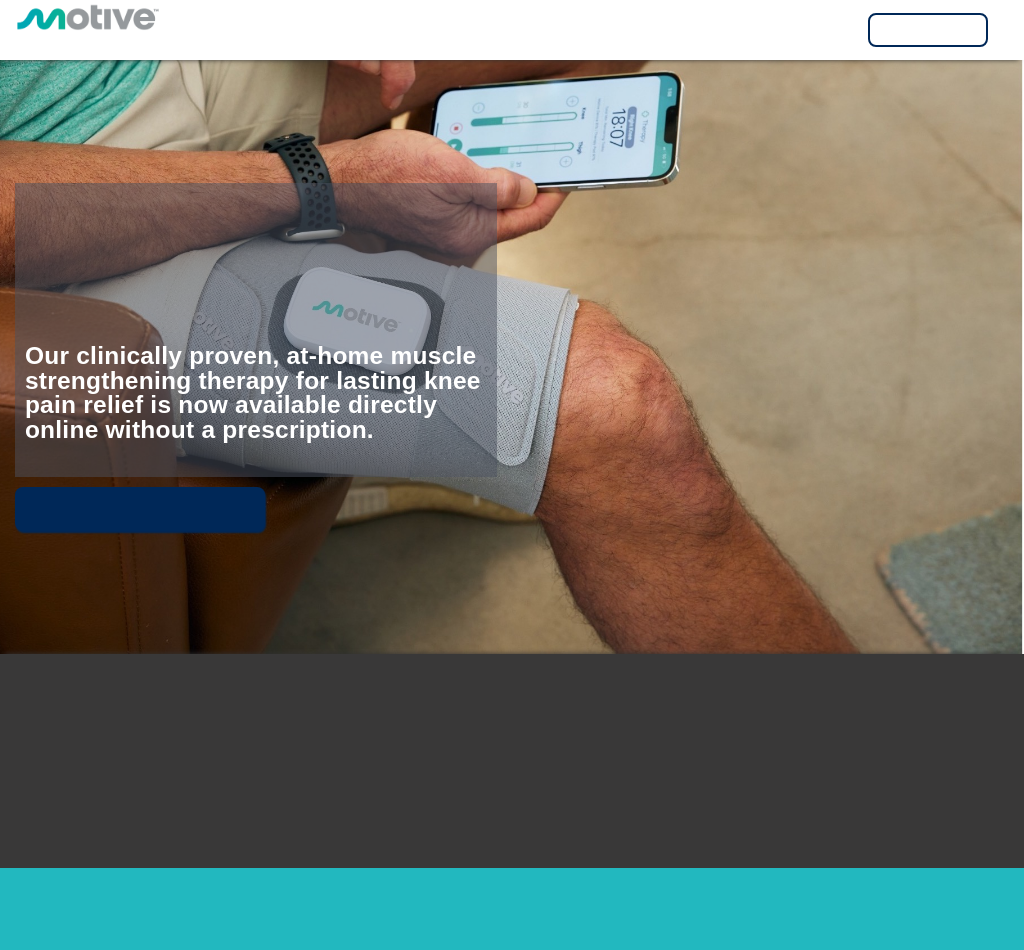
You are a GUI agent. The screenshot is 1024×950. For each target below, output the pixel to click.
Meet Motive (140, 509)
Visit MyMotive (928, 30)
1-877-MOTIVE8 (757, 800)
